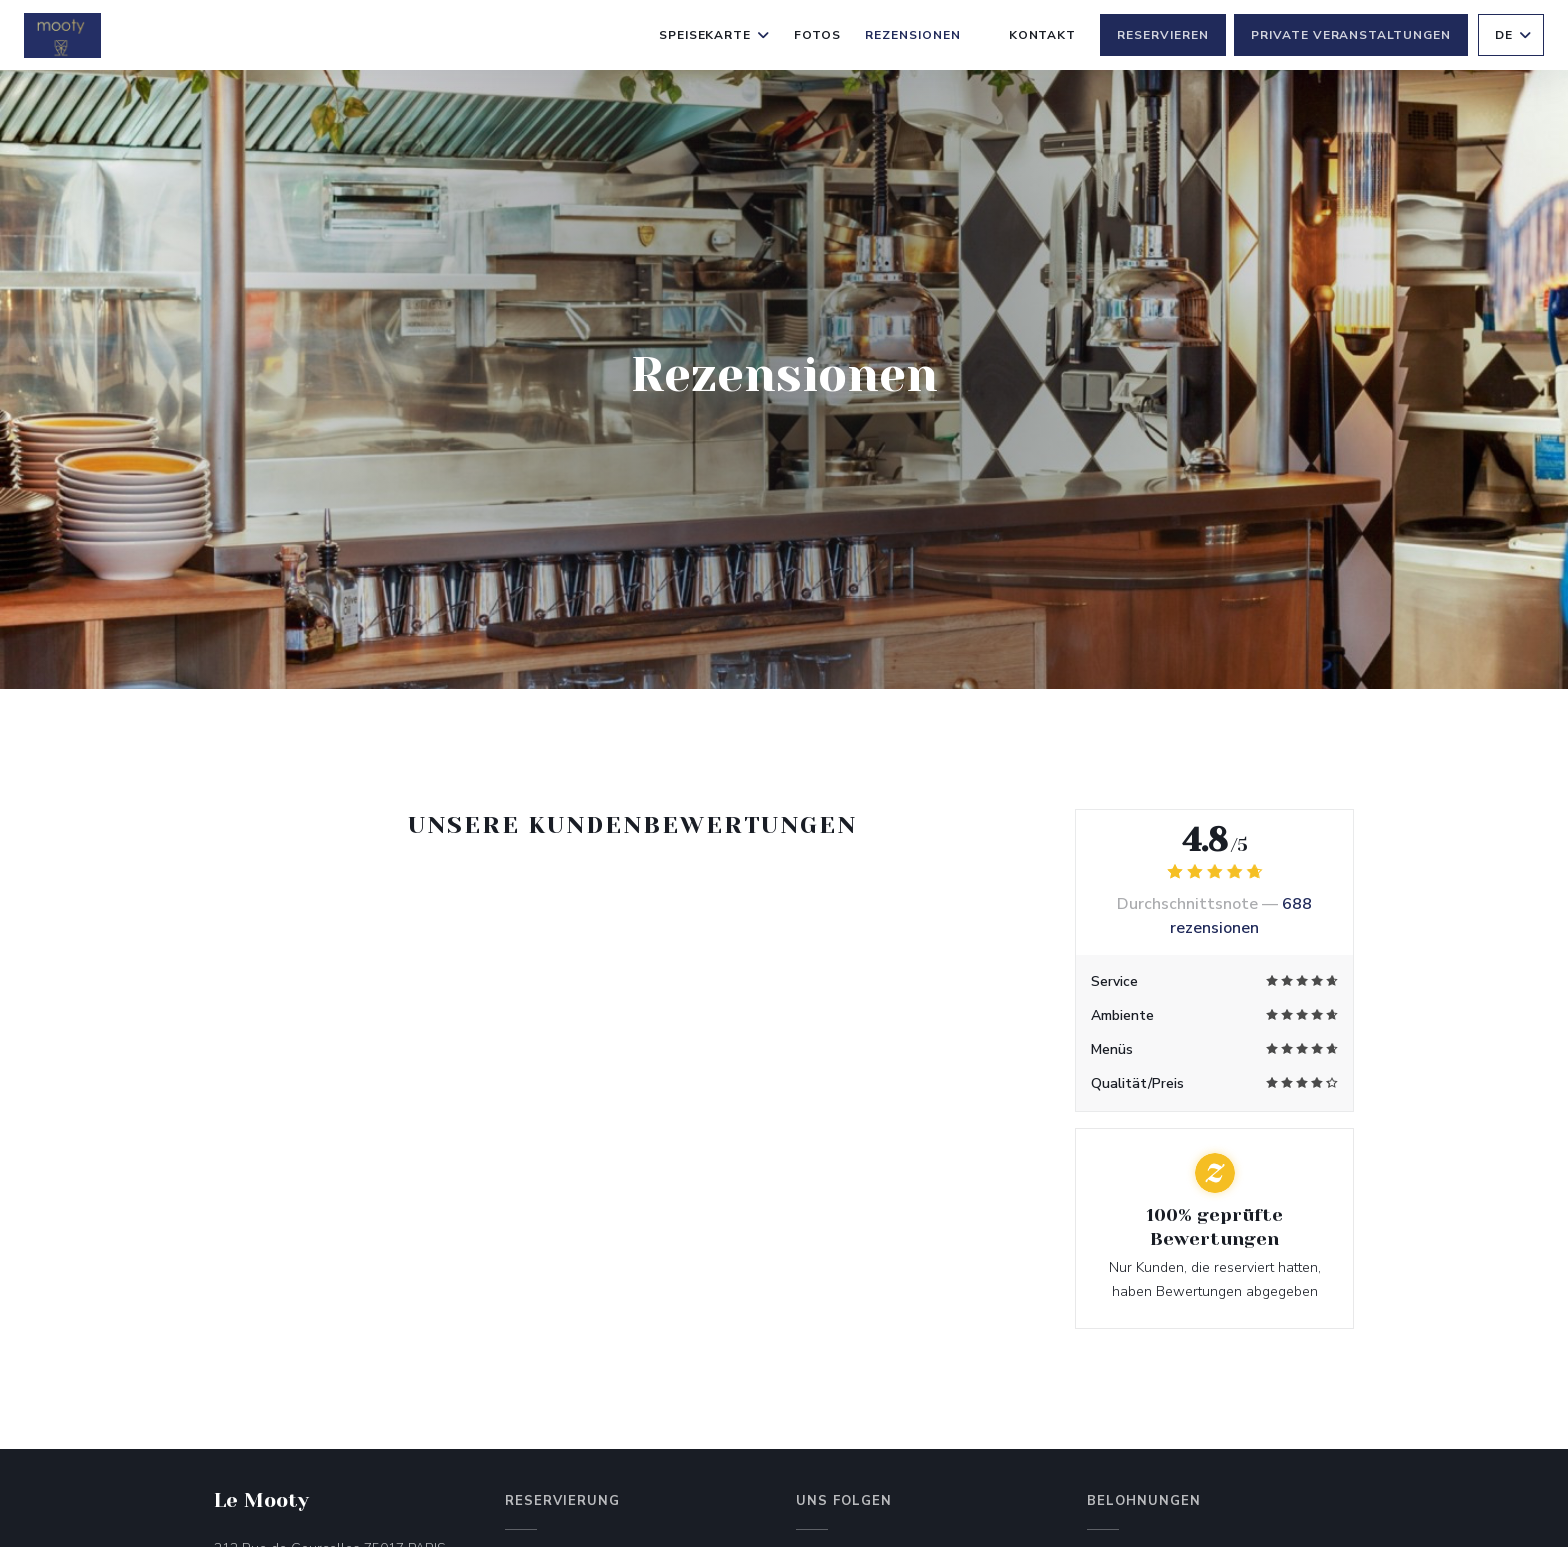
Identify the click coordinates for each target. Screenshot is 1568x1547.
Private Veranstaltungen (1351, 35)
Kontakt (1043, 35)
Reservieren (1163, 35)
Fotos (817, 35)
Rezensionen (913, 35)
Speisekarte (715, 35)
